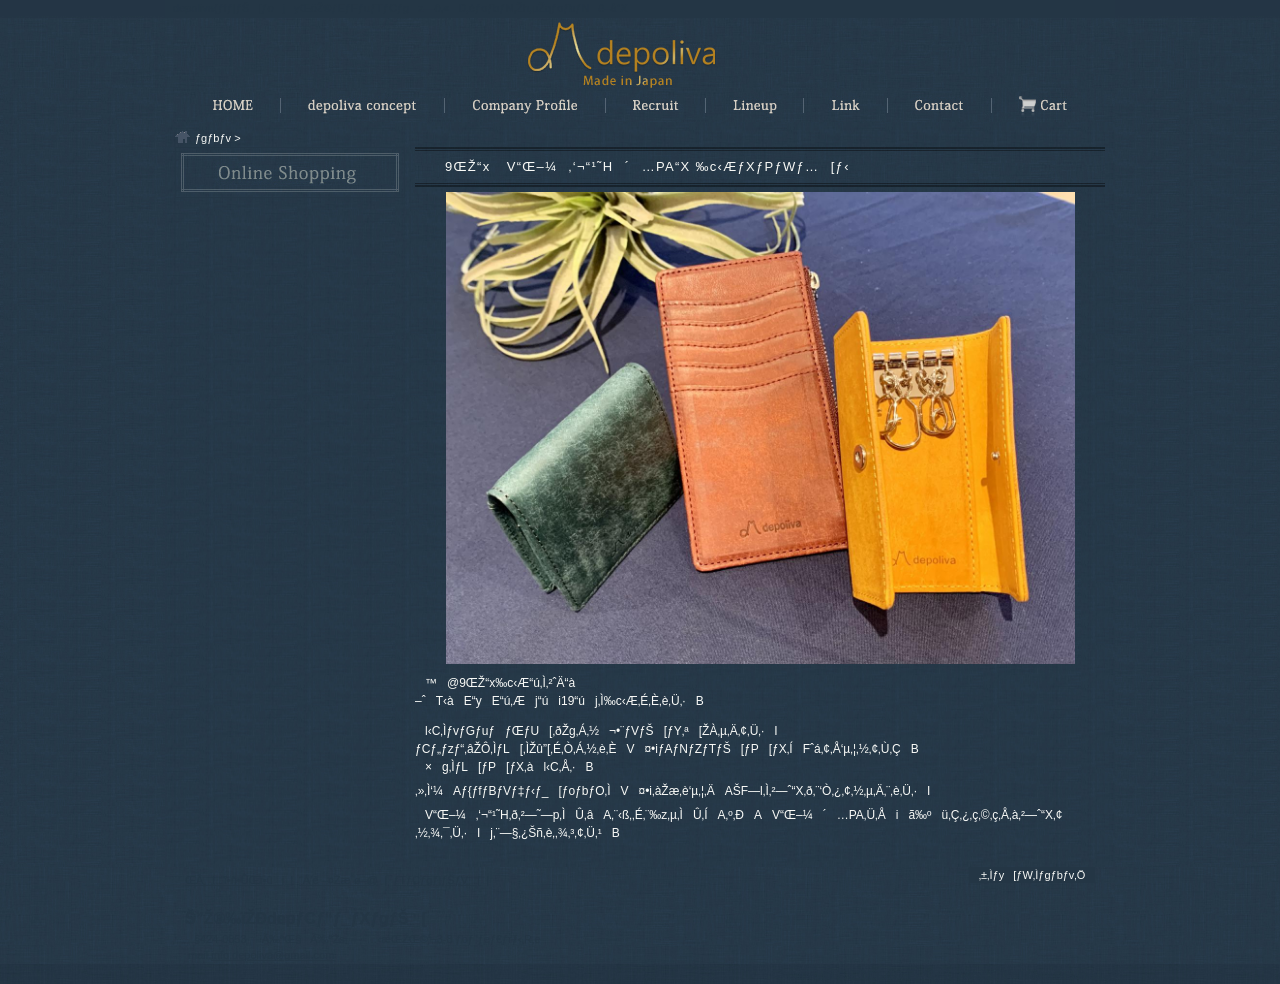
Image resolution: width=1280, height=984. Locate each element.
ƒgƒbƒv (213, 138)
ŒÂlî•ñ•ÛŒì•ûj (234, 880)
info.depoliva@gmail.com (272, 955)
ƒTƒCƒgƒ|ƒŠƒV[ (436, 880)
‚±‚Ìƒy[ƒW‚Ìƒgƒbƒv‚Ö (1032, 875)
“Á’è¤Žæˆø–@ (338, 880)
